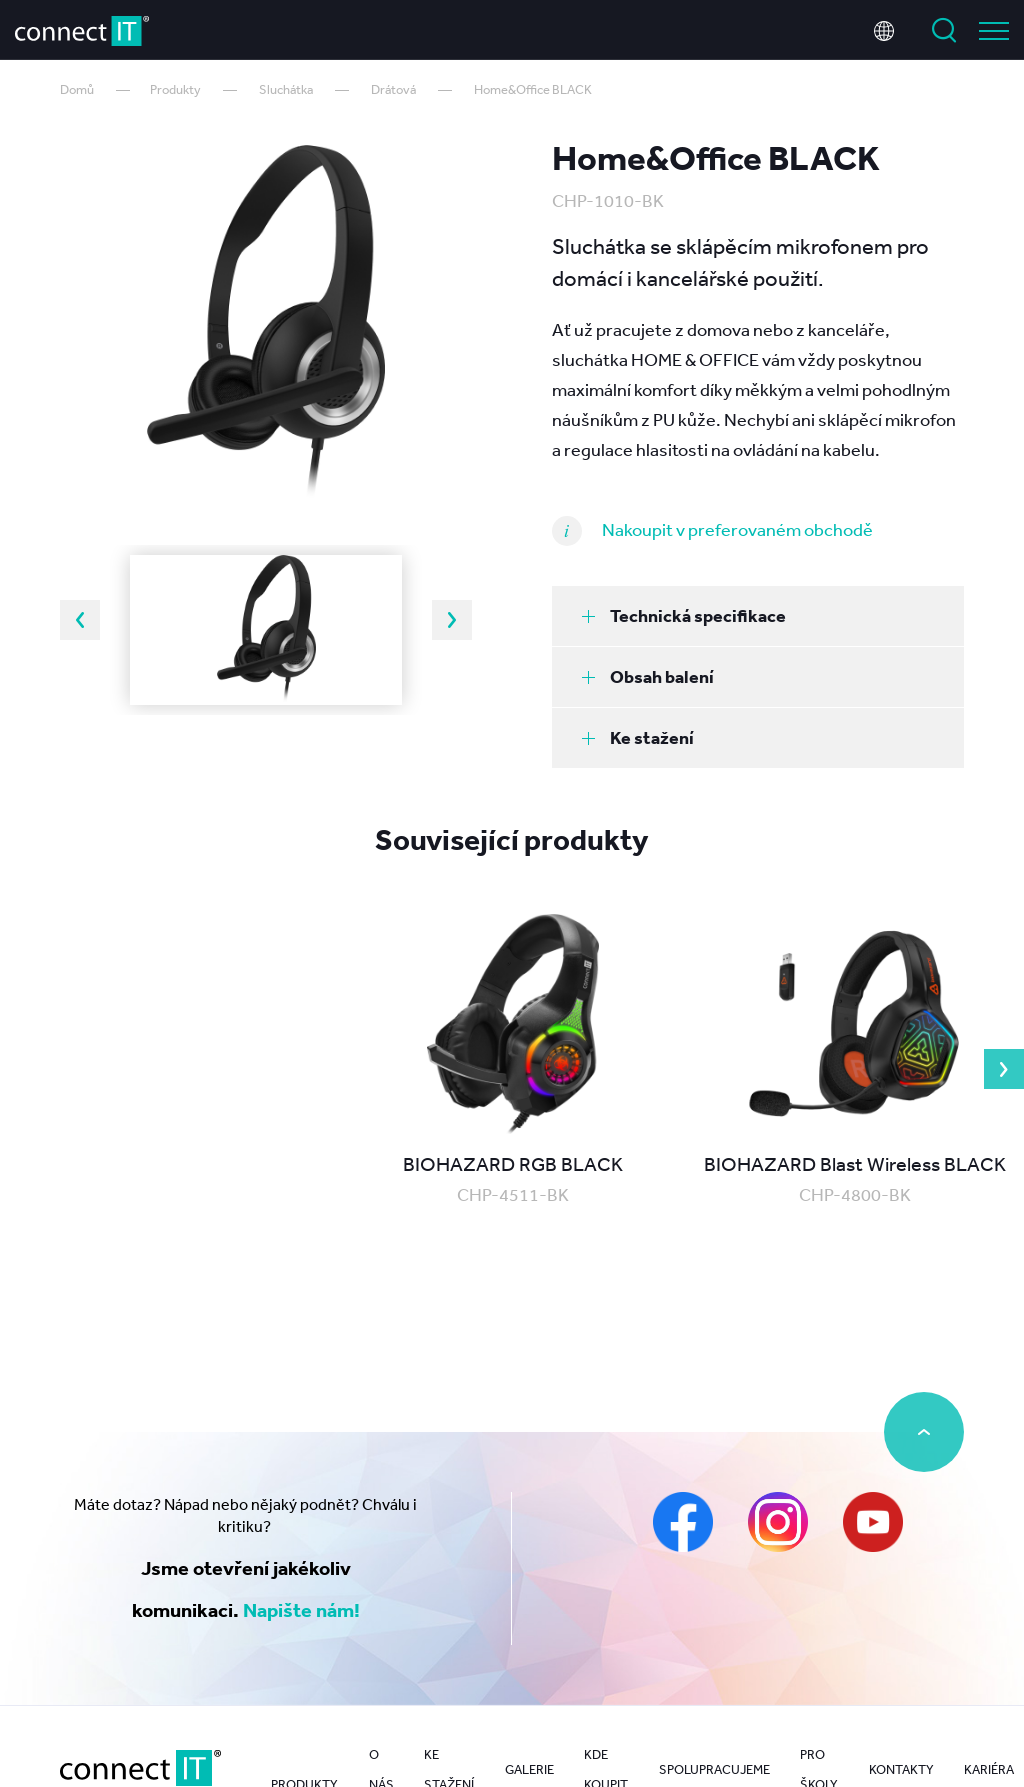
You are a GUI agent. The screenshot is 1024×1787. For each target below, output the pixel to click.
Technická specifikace (684, 615)
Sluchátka (286, 89)
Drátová (393, 89)
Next (452, 620)
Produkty (175, 89)
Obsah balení (648, 676)
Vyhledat (944, 28)
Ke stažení (638, 737)
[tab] (758, 616)
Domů (77, 89)
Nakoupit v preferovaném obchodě (737, 529)
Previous (80, 620)
